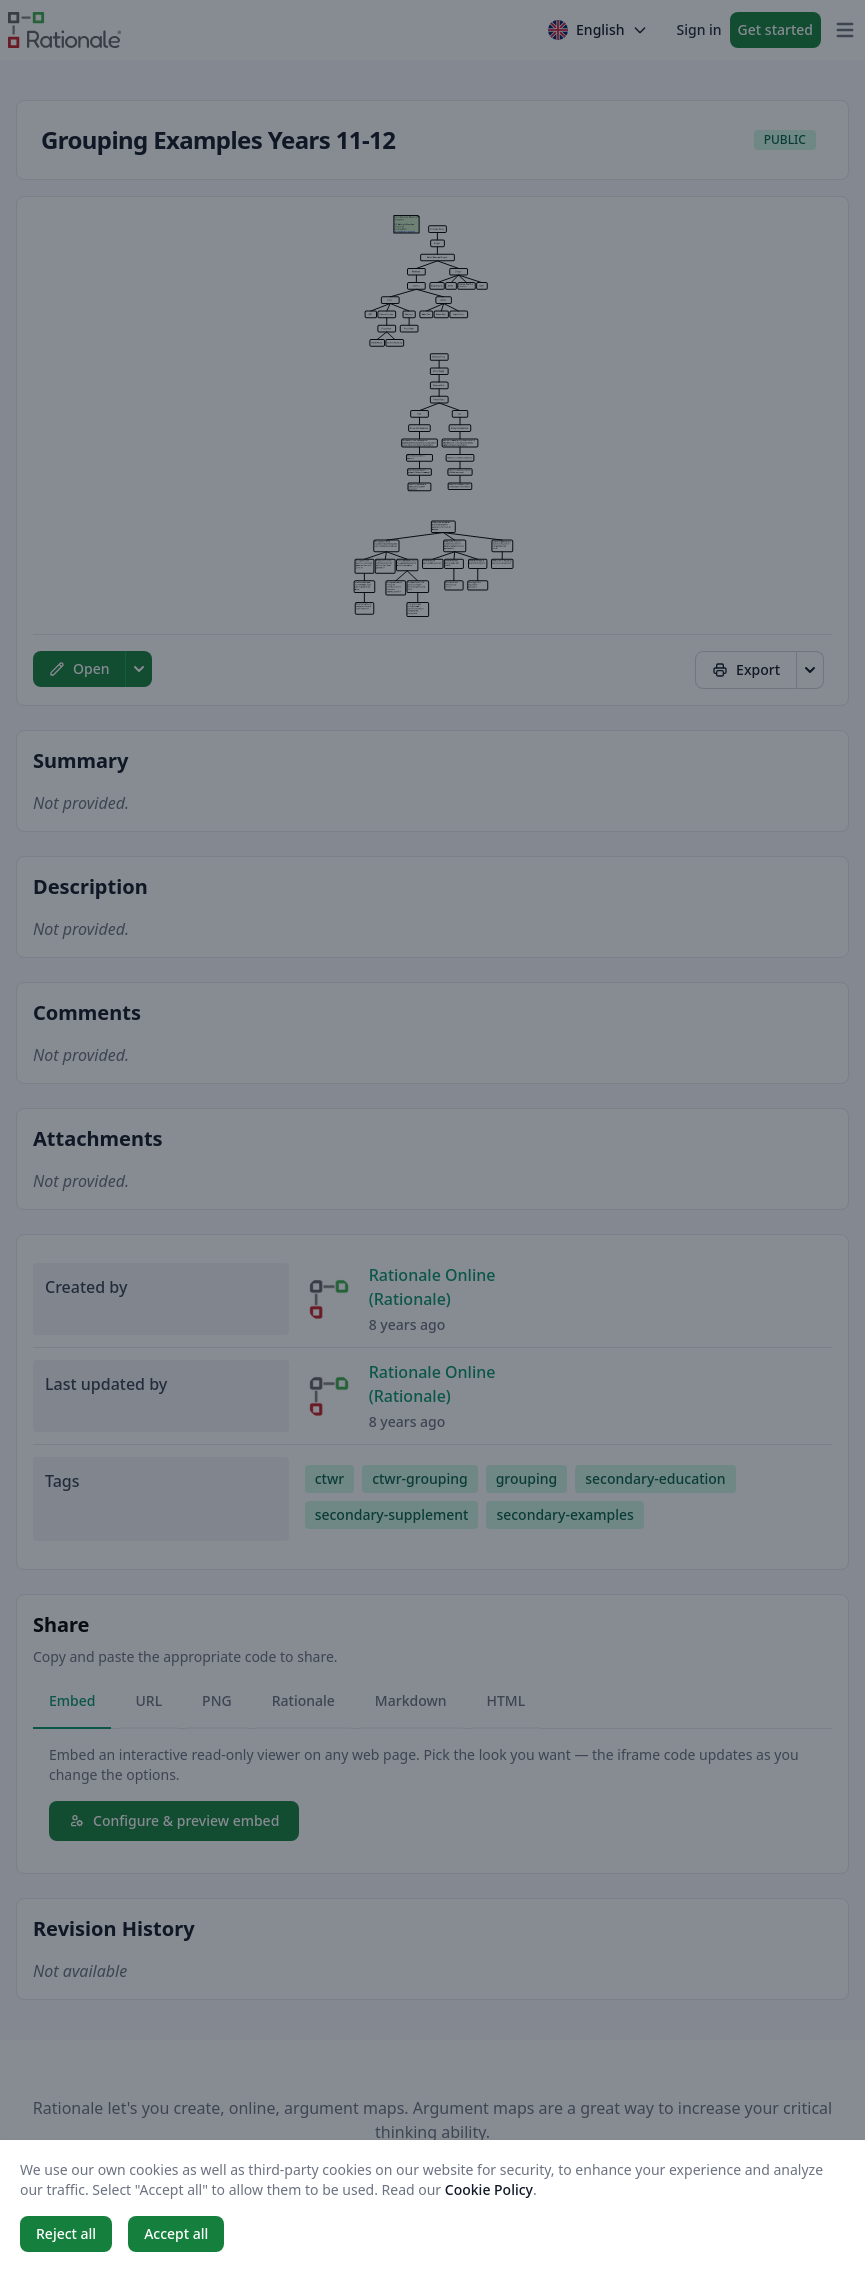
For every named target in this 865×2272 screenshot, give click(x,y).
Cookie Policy (489, 2189)
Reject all (66, 2233)
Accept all (176, 2233)
